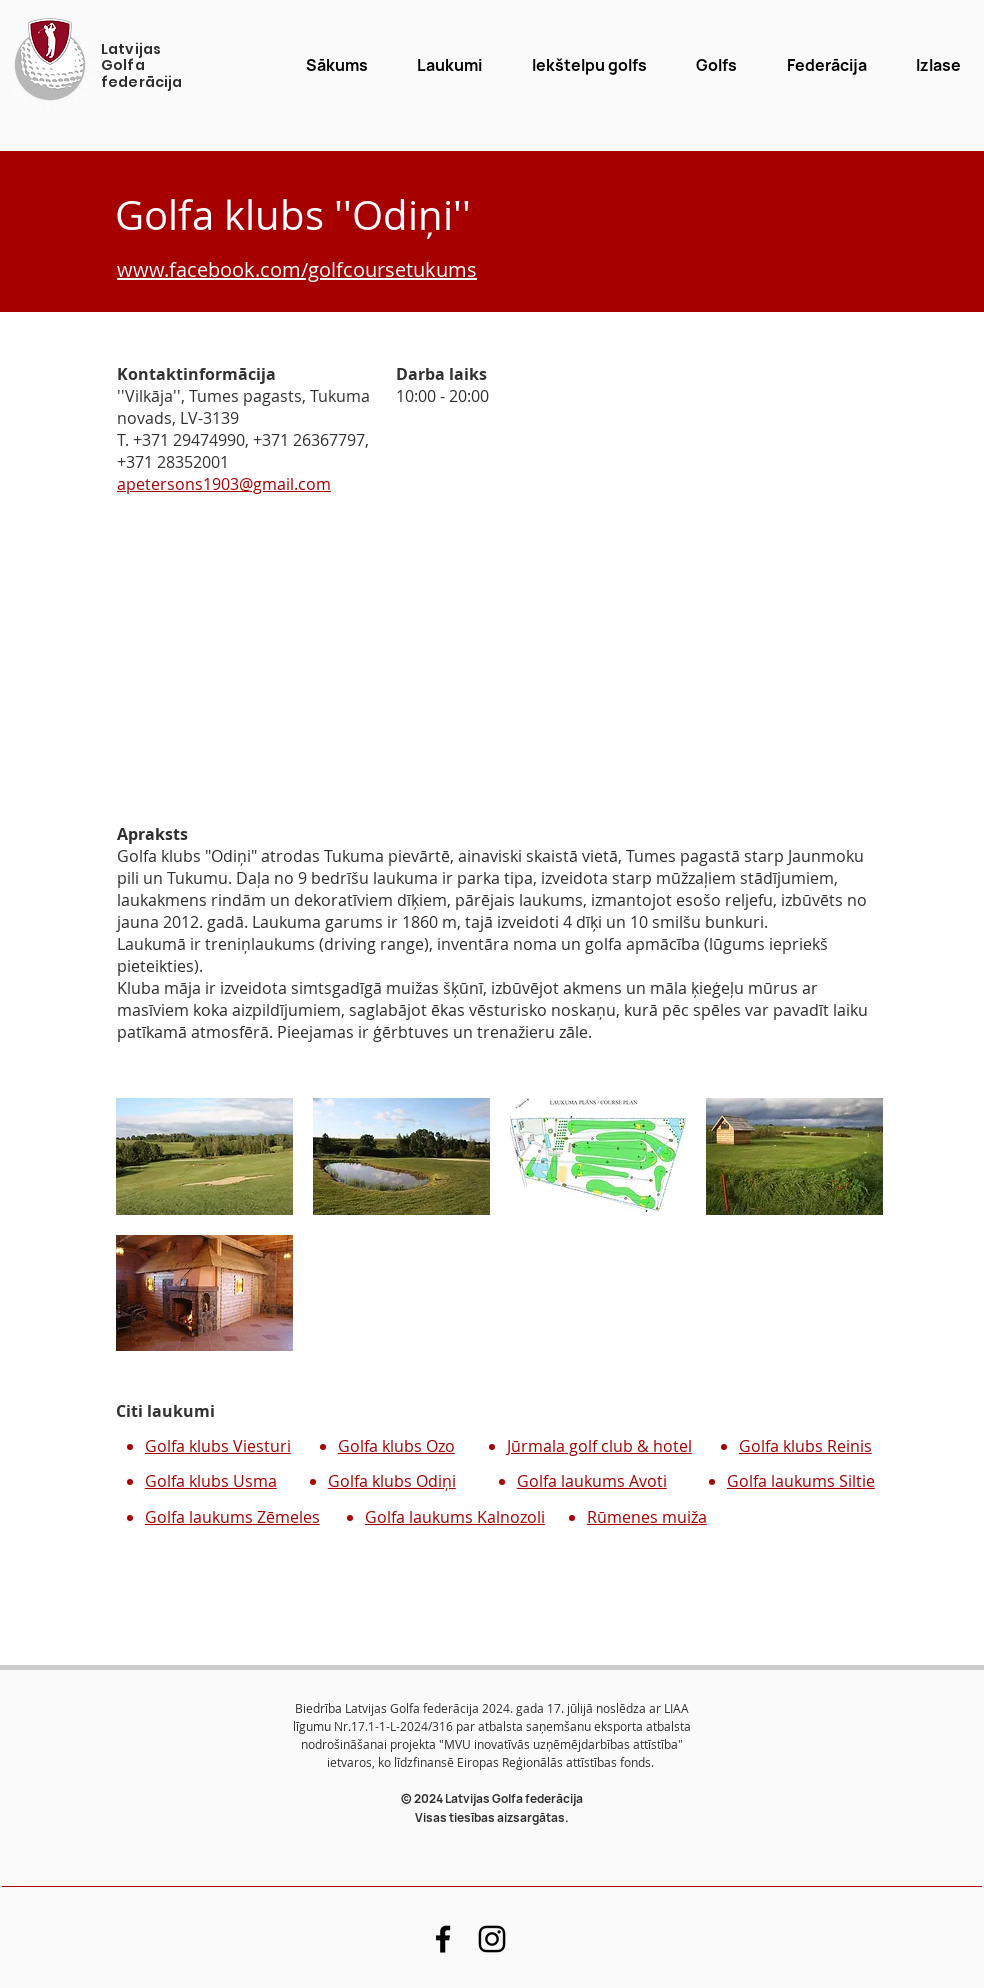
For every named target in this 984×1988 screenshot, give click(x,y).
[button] (717, 65)
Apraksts (152, 834)
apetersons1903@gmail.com (224, 484)
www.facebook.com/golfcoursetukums (297, 269)
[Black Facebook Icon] (443, 1939)
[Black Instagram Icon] (492, 1939)
